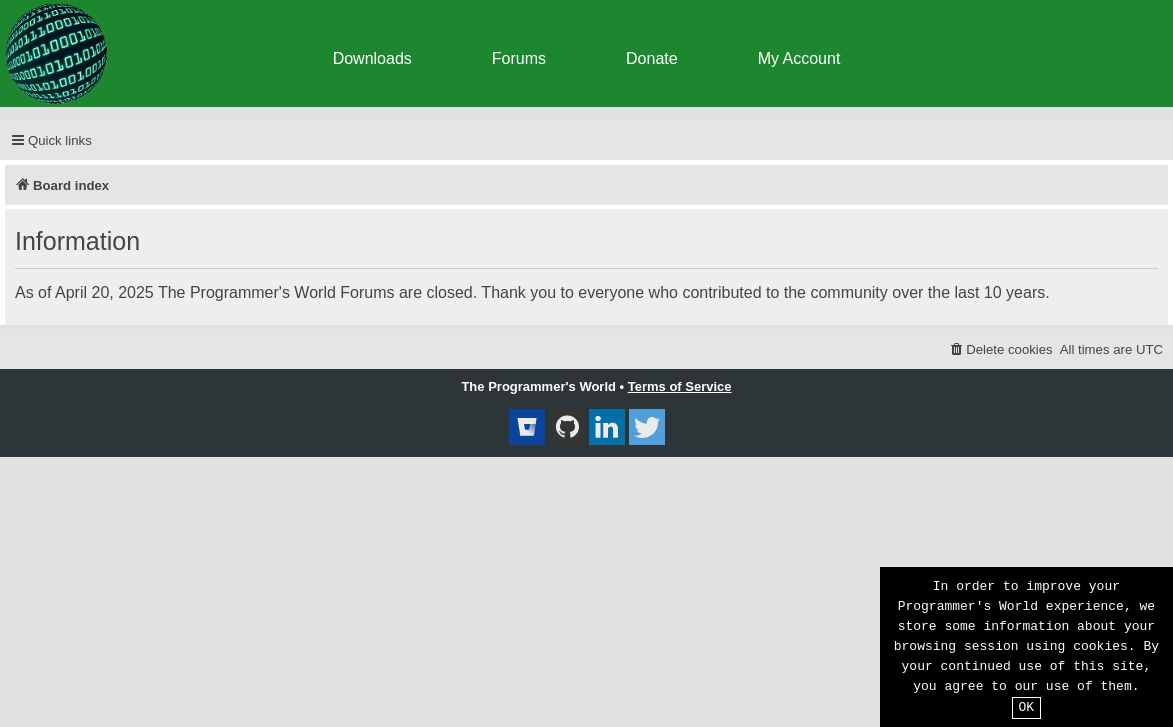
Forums (519, 58)
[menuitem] (1000, 349)
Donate (652, 58)
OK (1027, 708)
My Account (799, 58)
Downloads (372, 58)
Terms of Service (680, 386)
